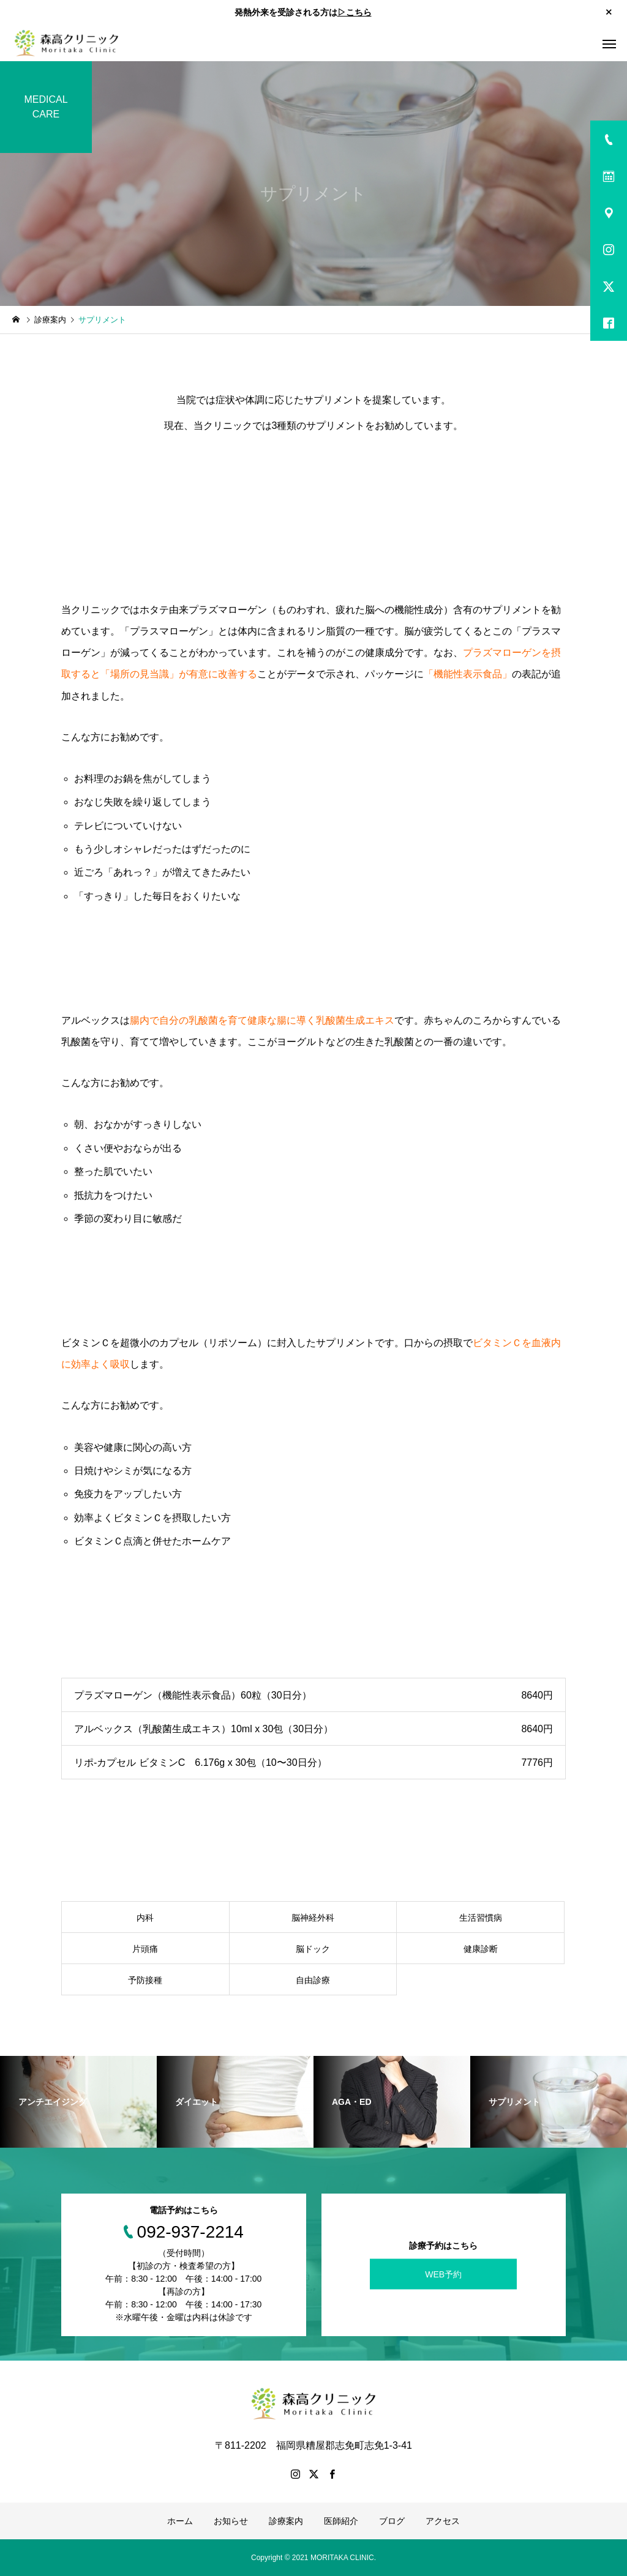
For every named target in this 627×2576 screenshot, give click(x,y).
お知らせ (231, 2521)
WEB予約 (443, 2274)
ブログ (392, 2521)
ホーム (180, 2521)
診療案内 (286, 2521)
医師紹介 (341, 2521)
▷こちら (354, 12)
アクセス (443, 2521)
